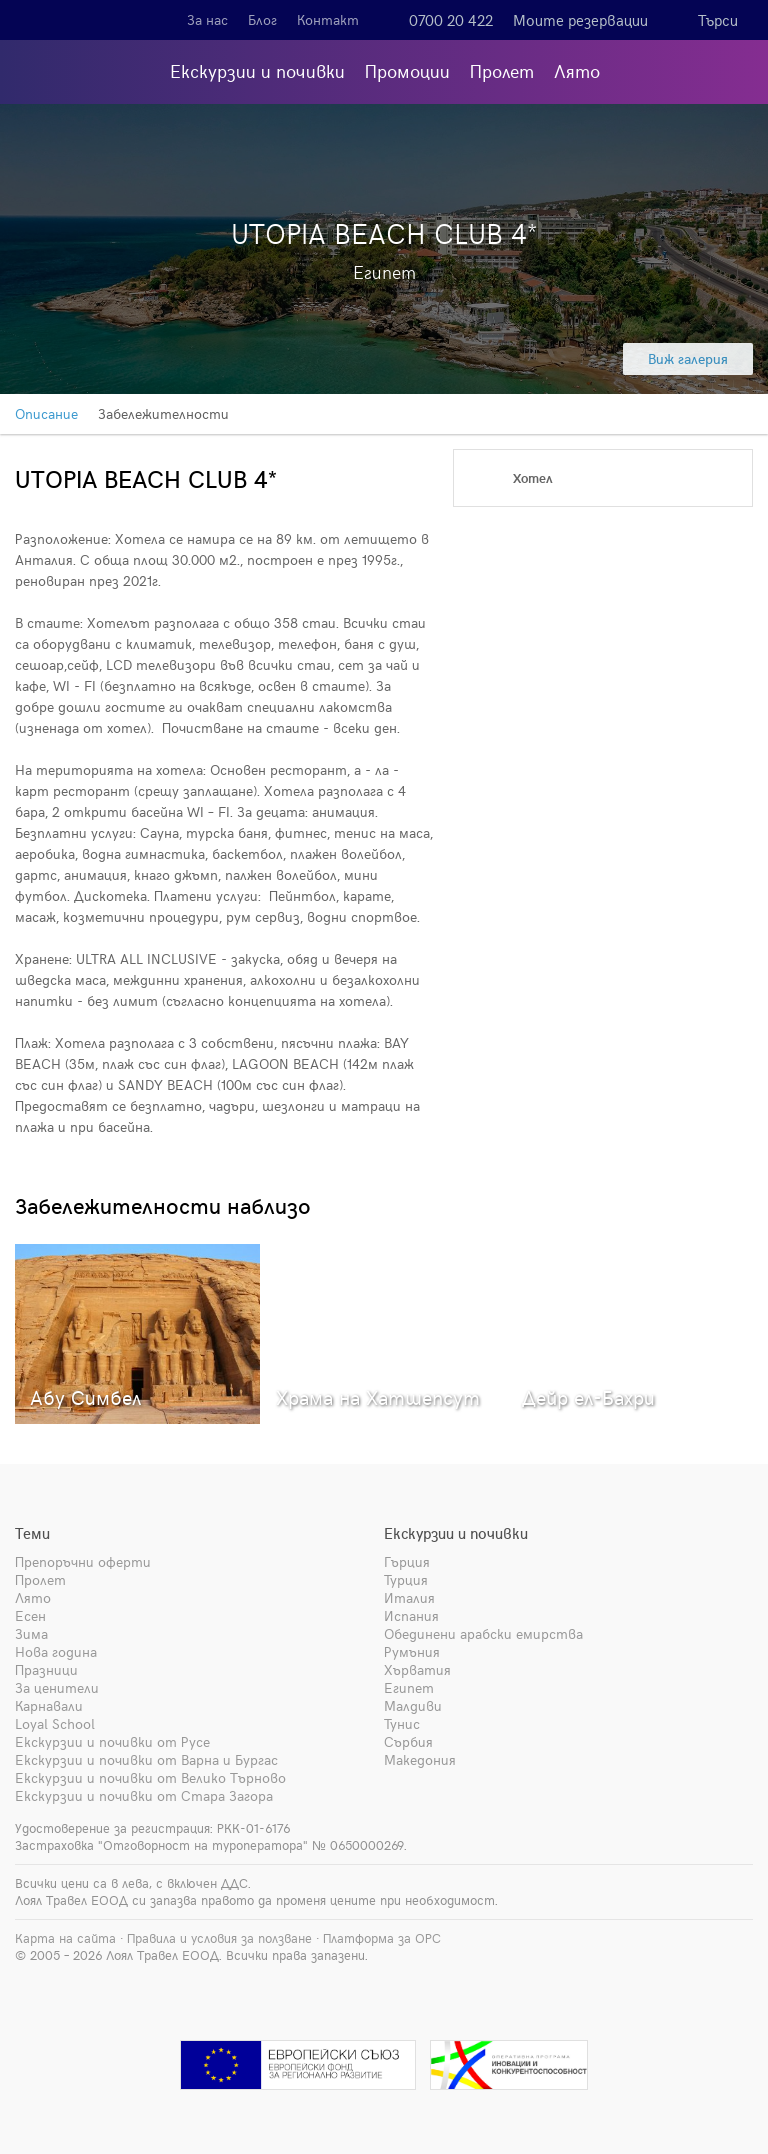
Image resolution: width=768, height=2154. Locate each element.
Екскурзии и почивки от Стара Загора (144, 1795)
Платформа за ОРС (382, 1938)
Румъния (412, 1651)
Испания (411, 1615)
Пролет (502, 70)
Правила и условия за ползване (219, 1938)
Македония (420, 1759)
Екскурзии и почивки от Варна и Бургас (146, 1759)
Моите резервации (580, 20)
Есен (30, 1615)
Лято (577, 70)
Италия (409, 1597)
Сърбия (408, 1741)
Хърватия (417, 1669)
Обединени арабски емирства (483, 1633)
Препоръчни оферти (83, 1561)
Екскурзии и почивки (257, 70)
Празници (46, 1669)
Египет (409, 1687)
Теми (32, 1533)
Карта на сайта (65, 1938)
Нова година (56, 1651)
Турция (406, 1579)
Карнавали (49, 1705)
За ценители (57, 1687)
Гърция (407, 1561)
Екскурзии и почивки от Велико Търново (150, 1777)
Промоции (407, 70)
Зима (31, 1633)
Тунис (402, 1723)
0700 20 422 (451, 20)
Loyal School (55, 1723)
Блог (262, 19)
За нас (207, 19)
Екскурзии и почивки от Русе (112, 1741)
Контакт (328, 19)
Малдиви (413, 1705)
